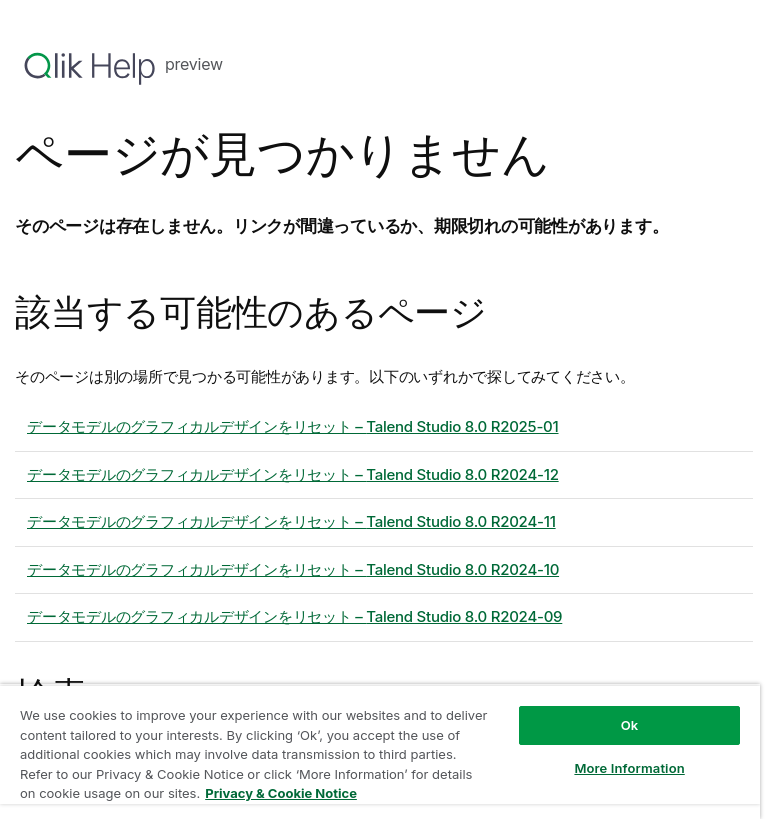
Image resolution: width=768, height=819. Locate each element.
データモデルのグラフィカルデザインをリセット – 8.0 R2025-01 (293, 426)
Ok (630, 725)
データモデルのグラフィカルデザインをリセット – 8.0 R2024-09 (294, 616)
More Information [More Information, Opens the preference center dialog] (629, 768)
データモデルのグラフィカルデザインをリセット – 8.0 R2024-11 (291, 521)
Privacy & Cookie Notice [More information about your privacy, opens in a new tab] (281, 793)
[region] (380, 751)
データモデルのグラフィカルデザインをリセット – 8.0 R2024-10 (293, 569)
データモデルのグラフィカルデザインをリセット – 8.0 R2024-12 (293, 474)
